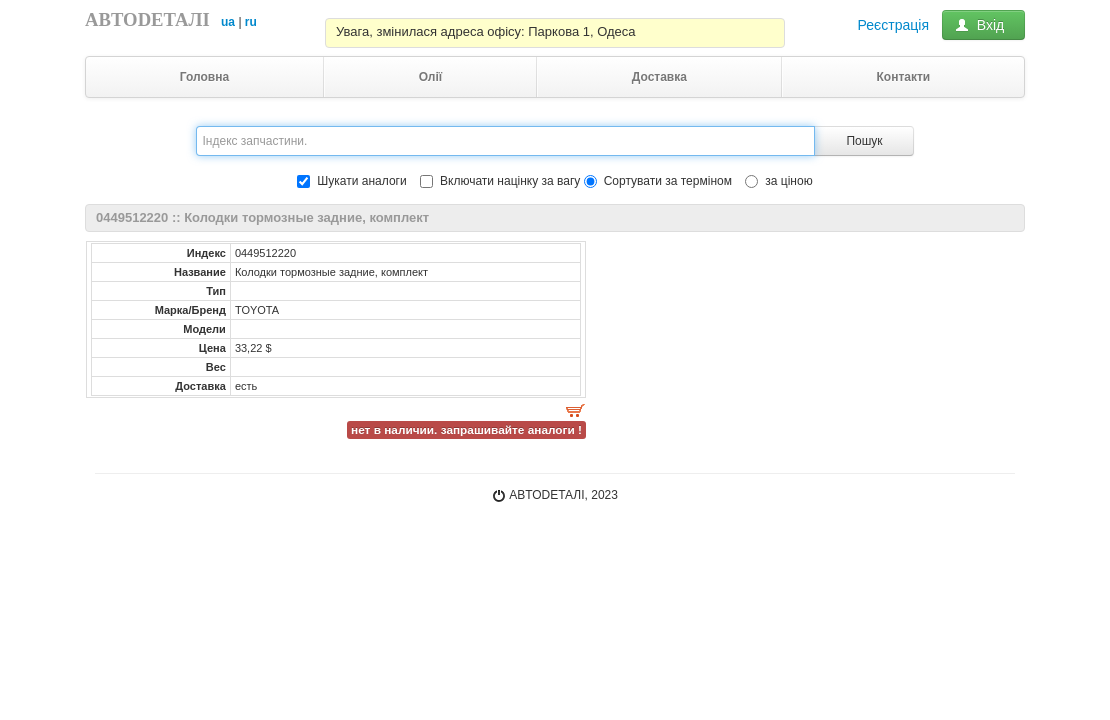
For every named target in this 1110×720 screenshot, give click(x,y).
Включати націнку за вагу (510, 181)
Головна (204, 77)
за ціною (778, 181)
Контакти (903, 77)
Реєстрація (893, 25)
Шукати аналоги (351, 181)
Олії (431, 77)
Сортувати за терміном (658, 181)
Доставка (659, 77)
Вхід (983, 25)
